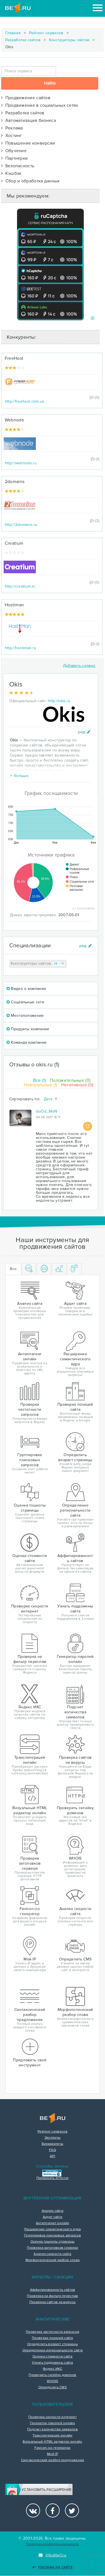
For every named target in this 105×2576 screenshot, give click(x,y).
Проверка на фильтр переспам (52, 2296)
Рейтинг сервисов (46, 33)
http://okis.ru (59, 700)
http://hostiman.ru (20, 648)
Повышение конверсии (28, 143)
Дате (51, 1099)
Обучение (14, 151)
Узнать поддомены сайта (52, 2362)
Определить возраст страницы (52, 2344)
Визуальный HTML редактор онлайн (52, 2441)
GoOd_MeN (46, 1111)
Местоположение (25, 1015)
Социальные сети (25, 1002)
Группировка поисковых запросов (52, 2235)
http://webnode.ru (21, 463)
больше (19, 776)
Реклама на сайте (52, 2567)
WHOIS (52, 2381)
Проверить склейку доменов (52, 2375)
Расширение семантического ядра (52, 2229)
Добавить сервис (79, 665)
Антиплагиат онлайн (52, 2223)
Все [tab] (13, 1268)
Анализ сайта (53, 2211)
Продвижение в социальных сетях (39, 105)
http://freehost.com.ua (24, 401)
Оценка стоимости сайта (52, 2356)
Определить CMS (52, 2387)
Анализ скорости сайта (52, 2254)
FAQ (52, 2150)
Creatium (14, 543)
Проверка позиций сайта (52, 2338)
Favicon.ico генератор (52, 2448)
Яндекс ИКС (52, 2369)
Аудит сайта (52, 2217)
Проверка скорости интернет (52, 2417)
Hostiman (14, 605)
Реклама (12, 128)
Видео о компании (26, 988)
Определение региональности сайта (52, 2350)
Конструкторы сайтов (69, 40)
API (52, 2156)
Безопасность (17, 166)
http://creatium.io (20, 586)
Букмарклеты (52, 2144)
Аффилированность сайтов (52, 2290)
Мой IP (52, 2454)
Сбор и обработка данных (30, 181)
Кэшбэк (11, 173)
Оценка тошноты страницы (53, 2241)
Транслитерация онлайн (52, 2435)
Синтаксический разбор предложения (52, 2460)
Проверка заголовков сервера (52, 2248)
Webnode (14, 420)
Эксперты (52, 2137)
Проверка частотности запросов (52, 2332)
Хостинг (11, 135)
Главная (13, 33)
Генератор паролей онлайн (52, 2423)
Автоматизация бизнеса (28, 120)
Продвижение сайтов (25, 98)
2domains (14, 481)
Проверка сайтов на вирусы (52, 2302)
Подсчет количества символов (52, 2429)
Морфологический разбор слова (52, 2260)
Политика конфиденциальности (52, 2544)
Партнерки (14, 158)
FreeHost (14, 358)
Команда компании (26, 1042)
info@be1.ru (52, 2555)
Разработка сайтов (23, 40)
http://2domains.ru (21, 524)
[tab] (29, 1269)
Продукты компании (27, 1029)
